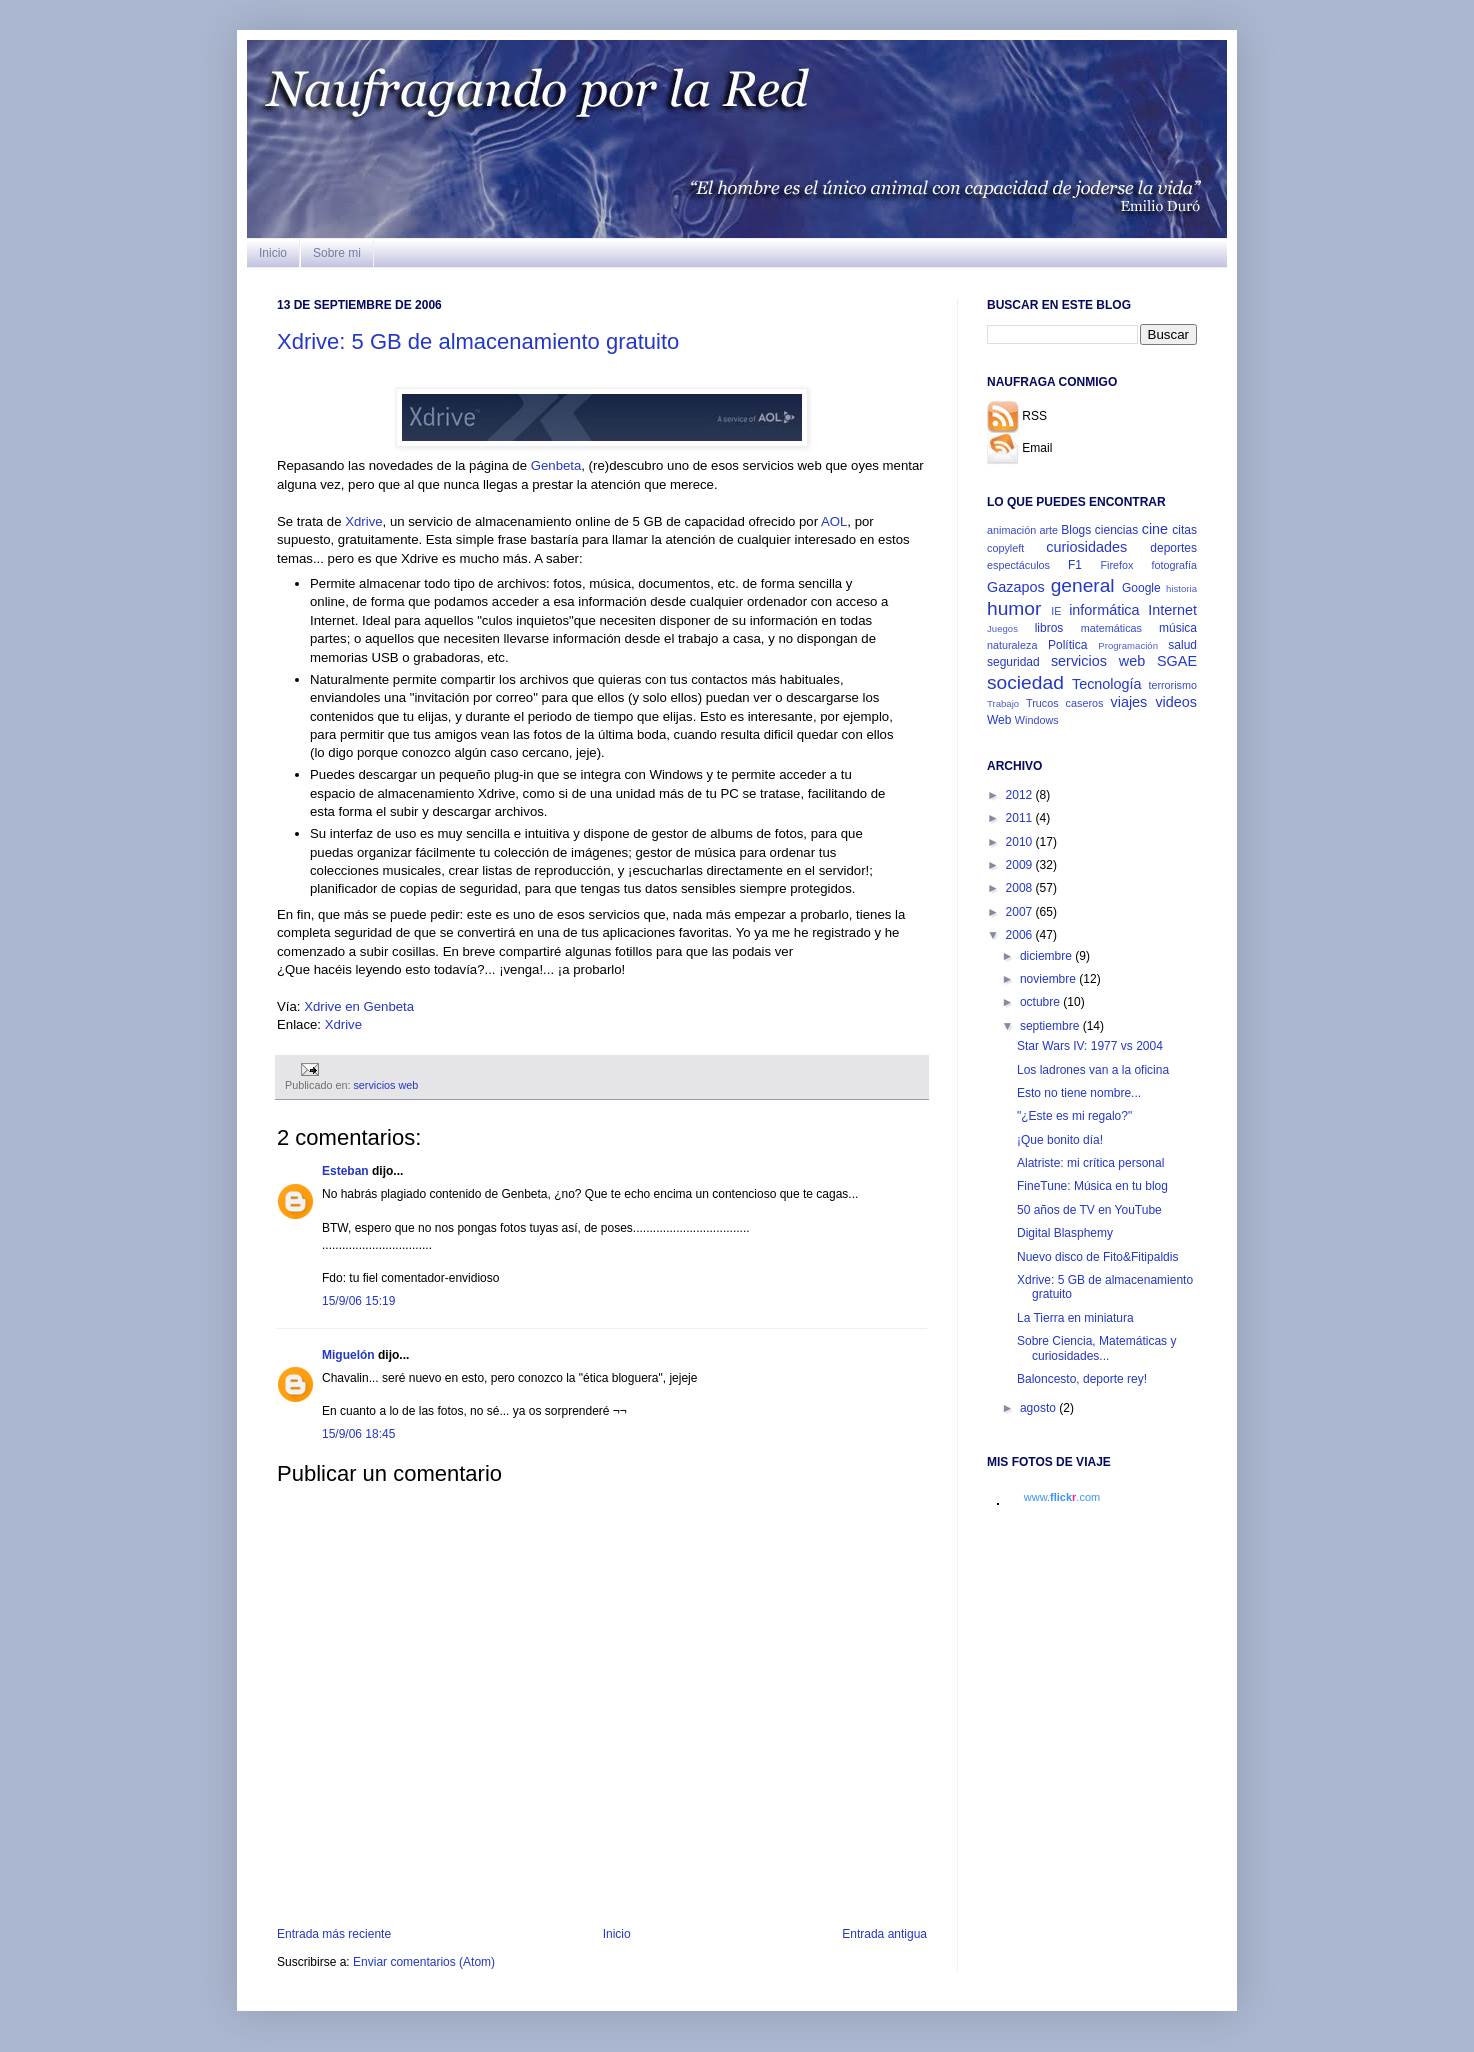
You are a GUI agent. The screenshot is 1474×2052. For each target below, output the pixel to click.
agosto (1039, 1408)
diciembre (1047, 956)
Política (1067, 645)
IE (1056, 611)
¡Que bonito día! (1060, 1140)
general (1083, 585)
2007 (1021, 912)
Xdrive (363, 521)
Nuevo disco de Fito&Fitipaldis (1097, 1257)
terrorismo (1172, 685)
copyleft (1005, 548)
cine (1155, 529)
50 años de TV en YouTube (1089, 1210)
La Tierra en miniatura (1075, 1318)
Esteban (345, 1171)
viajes (1129, 702)
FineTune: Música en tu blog (1092, 1186)
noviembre (1049, 979)
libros (1049, 628)
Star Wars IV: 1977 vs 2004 (1090, 1046)
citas (1184, 530)
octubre (1041, 1002)
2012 (1021, 795)
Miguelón (348, 1355)
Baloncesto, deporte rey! (1082, 1379)
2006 (1021, 935)
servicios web (385, 1085)
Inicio (273, 253)
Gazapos (1016, 587)
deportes (1173, 548)
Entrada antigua (884, 1934)
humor (1014, 608)
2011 (1021, 818)
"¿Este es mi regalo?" (1074, 1116)
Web (999, 720)
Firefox (1116, 565)
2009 (1021, 865)
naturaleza (1012, 645)
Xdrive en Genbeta (359, 1006)
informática (1104, 610)
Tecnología (1107, 684)
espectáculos (1018, 565)
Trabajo (1003, 703)
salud (1182, 645)
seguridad (1013, 662)
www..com (1062, 1497)
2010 (1021, 842)
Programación (1128, 645)
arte (1048, 530)
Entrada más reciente (334, 1934)
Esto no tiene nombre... (1079, 1093)
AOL (834, 521)
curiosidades (1086, 547)
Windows (1037, 720)
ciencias (1116, 530)
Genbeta (556, 465)
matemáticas (1111, 628)
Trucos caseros (1064, 703)
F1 (1075, 565)
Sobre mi (337, 253)
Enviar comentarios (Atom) (424, 1962)
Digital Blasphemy (1065, 1233)
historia (1181, 588)
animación (1011, 530)
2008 (1021, 888)
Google (1141, 588)
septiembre (1051, 1026)
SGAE (1177, 661)
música (1178, 628)
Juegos (1002, 628)
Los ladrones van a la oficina (1093, 1070)
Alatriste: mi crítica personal (1090, 1163)
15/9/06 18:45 (358, 1434)
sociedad (1025, 682)
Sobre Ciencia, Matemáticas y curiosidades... (1096, 1348)
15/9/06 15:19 (358, 1301)
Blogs (1076, 530)
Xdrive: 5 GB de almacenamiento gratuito (478, 341)
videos (1176, 702)
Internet (1172, 610)
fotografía (1174, 565)
